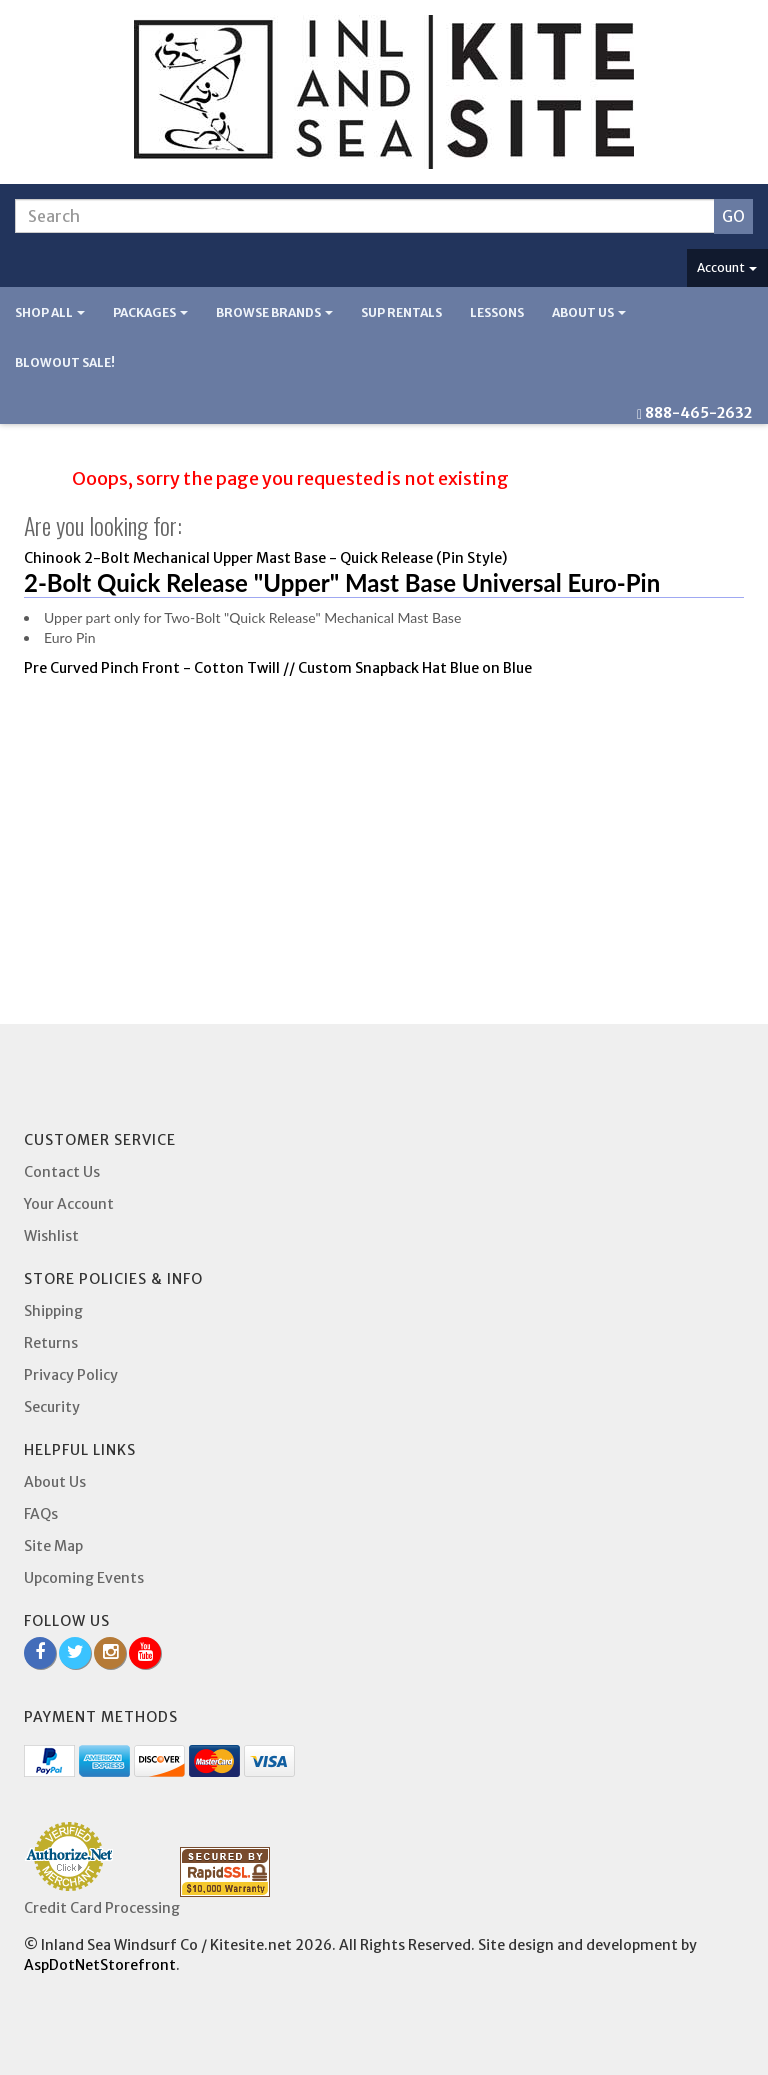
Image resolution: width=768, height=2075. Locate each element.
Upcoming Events (84, 1578)
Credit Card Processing (102, 1908)
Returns (51, 1343)
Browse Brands (274, 312)
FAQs (41, 1514)
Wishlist (51, 1236)
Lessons (497, 312)
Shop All (50, 312)
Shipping (53, 1311)
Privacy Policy (71, 1375)
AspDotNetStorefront (100, 1965)
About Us (589, 312)
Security (52, 1407)
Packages (150, 312)
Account (727, 267)
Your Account (69, 1204)
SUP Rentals (401, 312)
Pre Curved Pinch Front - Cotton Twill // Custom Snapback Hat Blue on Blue (278, 668)
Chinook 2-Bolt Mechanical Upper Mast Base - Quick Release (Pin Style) (265, 558)
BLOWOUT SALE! (65, 362)
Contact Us (62, 1172)
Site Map (53, 1546)
